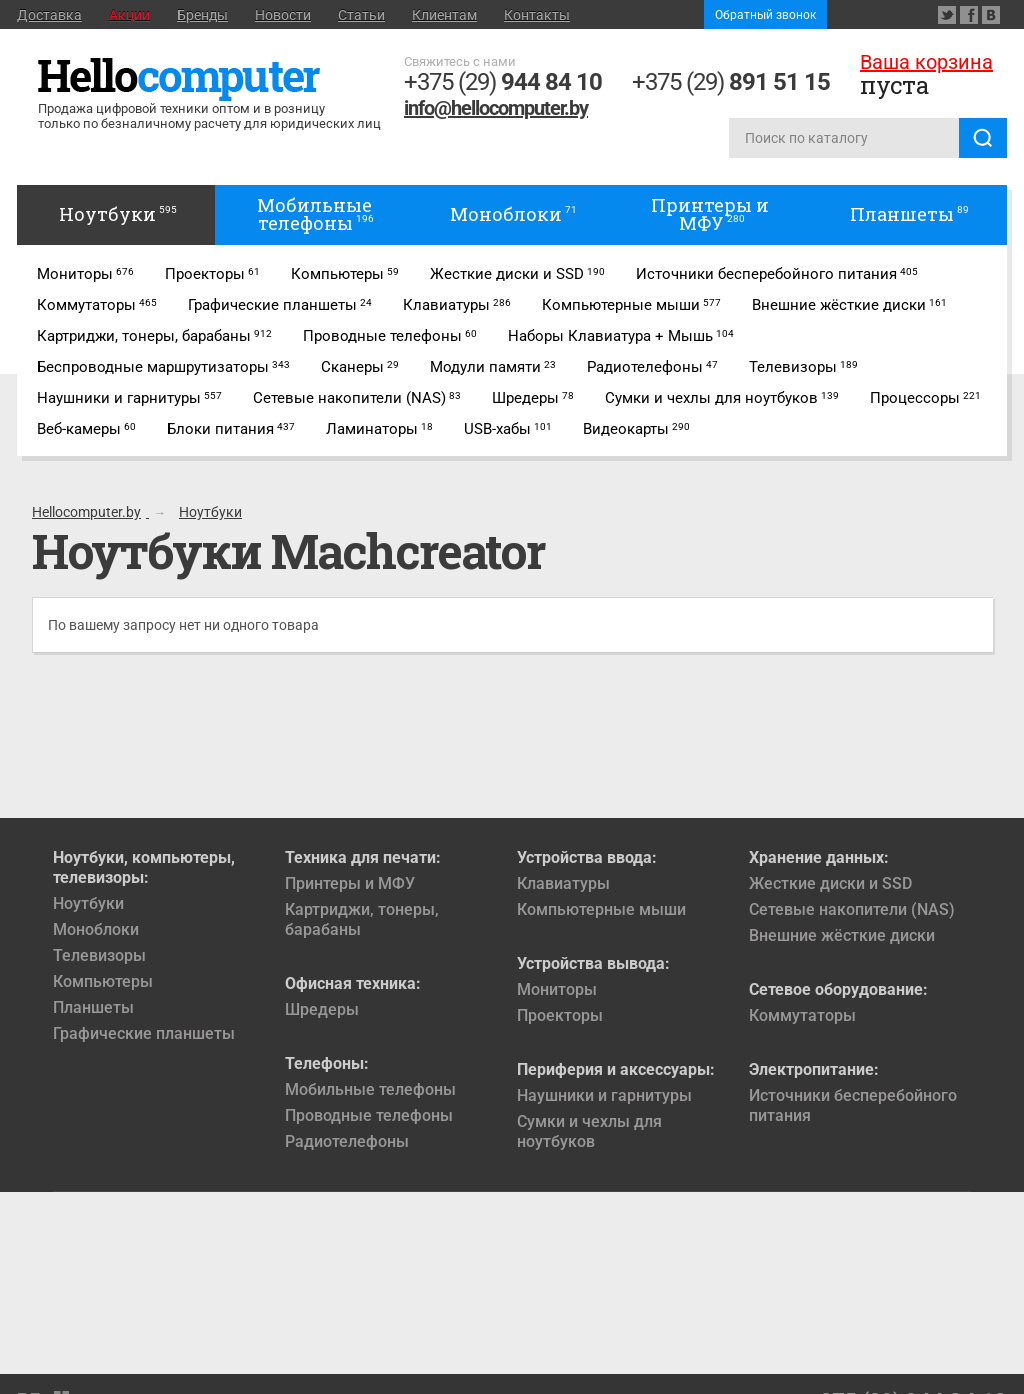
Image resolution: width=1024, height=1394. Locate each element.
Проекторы (560, 1015)
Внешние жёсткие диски (842, 935)
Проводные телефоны (369, 1115)
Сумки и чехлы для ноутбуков (589, 1131)
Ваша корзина (926, 62)
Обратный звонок (765, 15)
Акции (129, 15)
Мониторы (557, 989)
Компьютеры (103, 981)
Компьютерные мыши (601, 909)
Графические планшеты (144, 1033)
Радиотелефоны (347, 1141)
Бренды (202, 15)
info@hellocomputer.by (496, 108)
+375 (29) (503, 82)
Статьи (361, 15)
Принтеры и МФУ (350, 883)
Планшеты (93, 1007)
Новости (283, 15)
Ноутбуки (88, 903)
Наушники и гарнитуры (604, 1095)
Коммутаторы (802, 1015)
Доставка (49, 15)
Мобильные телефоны (370, 1089)
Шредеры (322, 1009)
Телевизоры (99, 955)
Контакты (537, 15)
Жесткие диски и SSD (830, 883)
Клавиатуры (563, 883)
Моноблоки (96, 929)
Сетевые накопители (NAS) (852, 909)
